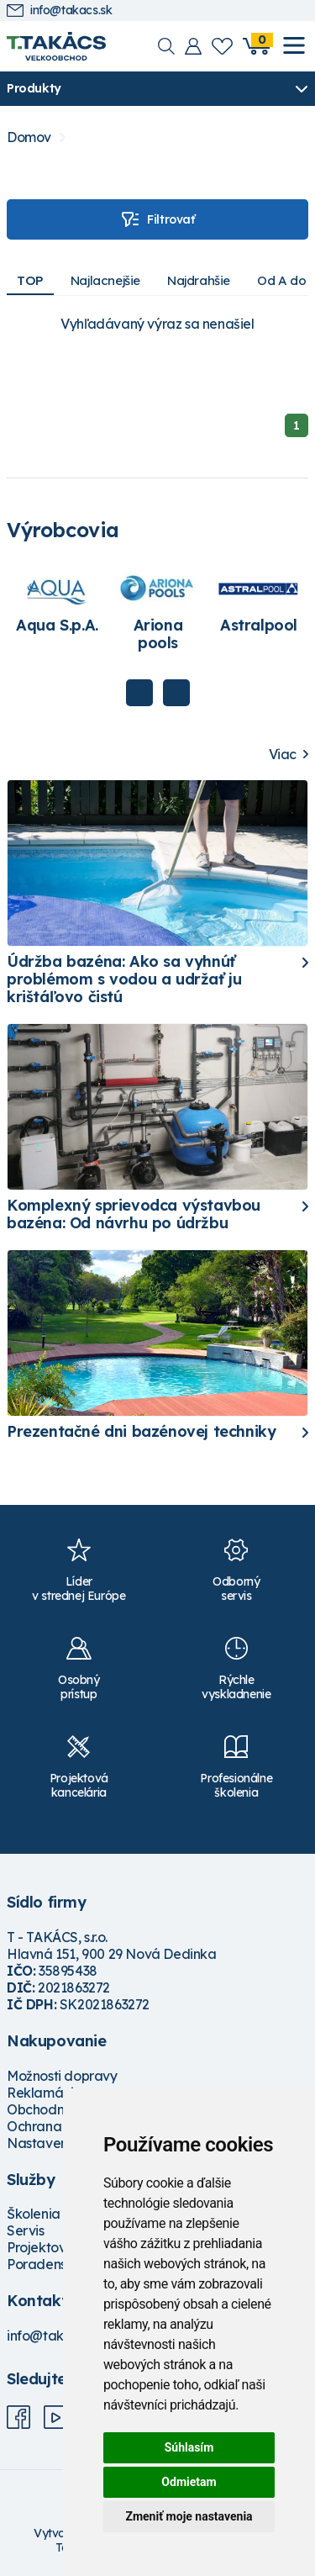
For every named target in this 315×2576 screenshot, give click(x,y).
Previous (139, 692)
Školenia (33, 2213)
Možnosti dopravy (62, 2075)
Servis (26, 2230)
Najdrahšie (198, 280)
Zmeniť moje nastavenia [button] (188, 2516)
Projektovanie (50, 2247)
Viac (283, 755)
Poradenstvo (47, 2264)
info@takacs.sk (59, 10)
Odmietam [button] (188, 2482)
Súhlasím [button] (189, 2447)
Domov (29, 137)
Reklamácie (44, 2092)
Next (176, 692)
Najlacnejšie (105, 280)
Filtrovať (157, 219)
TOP (30, 280)
